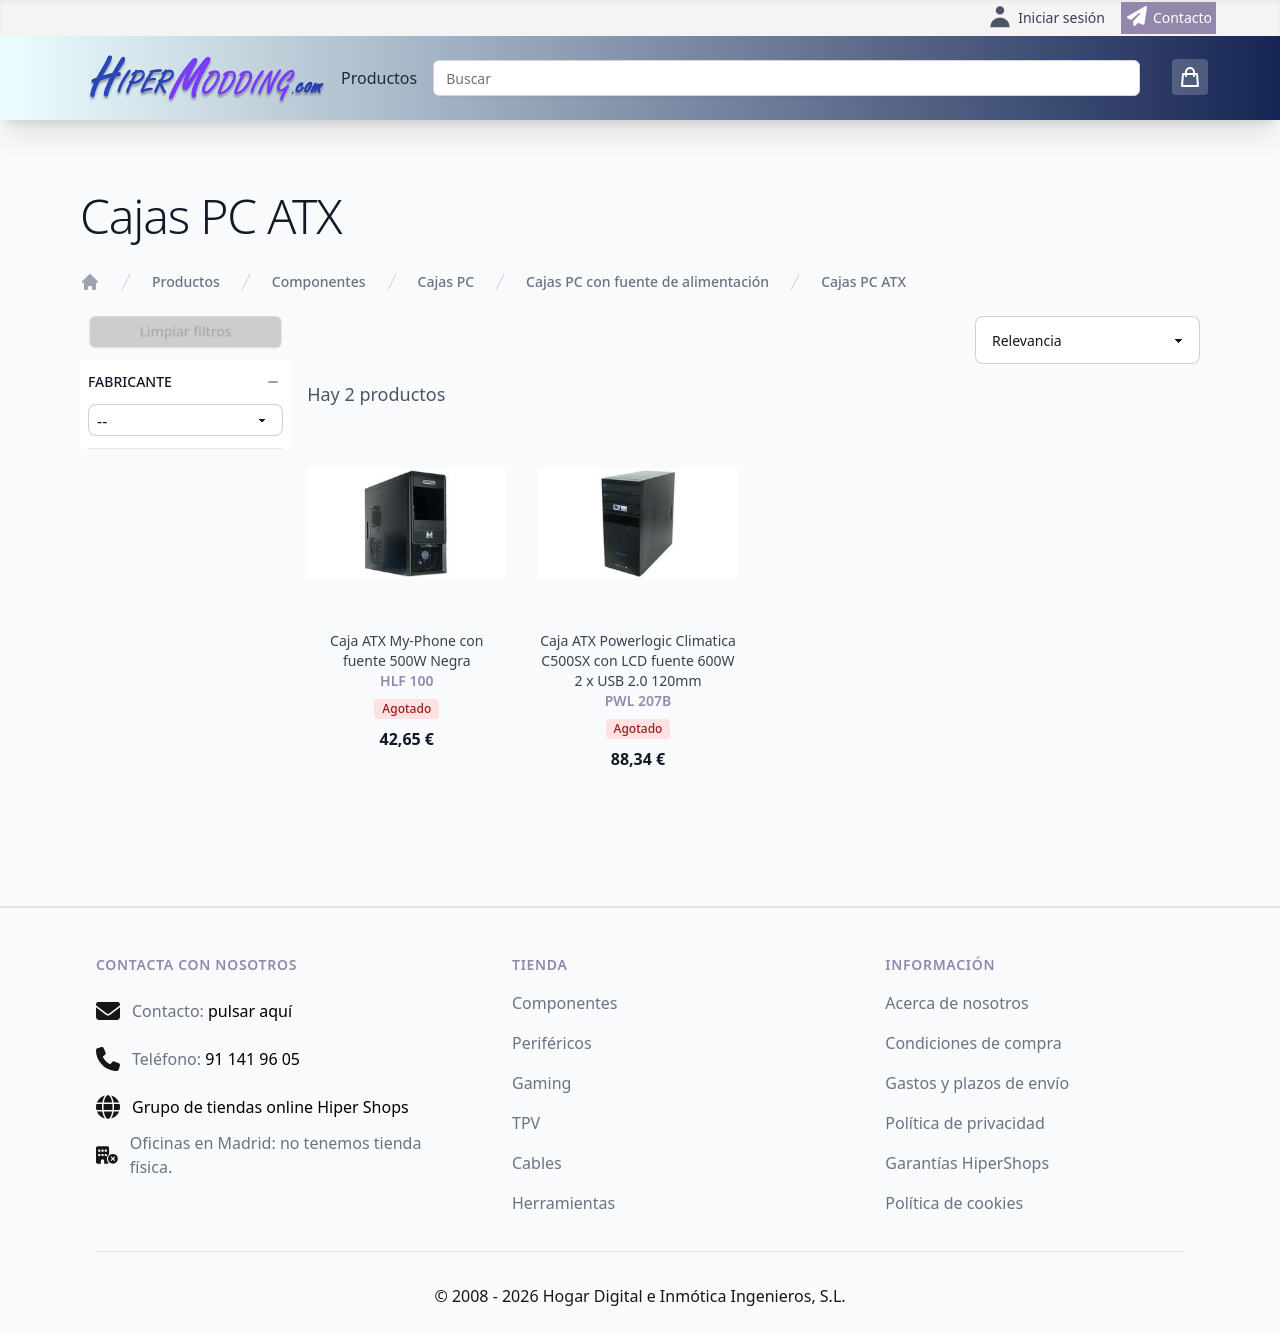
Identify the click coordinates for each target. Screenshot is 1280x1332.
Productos (379, 78)
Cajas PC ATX (863, 281)
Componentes (319, 281)
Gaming (541, 1083)
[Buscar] (786, 78)
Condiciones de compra (973, 1043)
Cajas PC (446, 281)
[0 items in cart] (1190, 77)
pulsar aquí (250, 1011)
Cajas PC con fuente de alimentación (647, 281)
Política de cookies (954, 1203)
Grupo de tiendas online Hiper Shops (270, 1107)
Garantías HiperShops (967, 1163)
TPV (526, 1123)
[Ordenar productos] (1087, 340)
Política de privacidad (965, 1123)
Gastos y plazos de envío (977, 1083)
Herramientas (563, 1203)
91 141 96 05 (252, 1059)
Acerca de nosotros (956, 1003)
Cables (537, 1163)
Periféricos (552, 1043)
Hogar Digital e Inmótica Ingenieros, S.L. (694, 1296)
